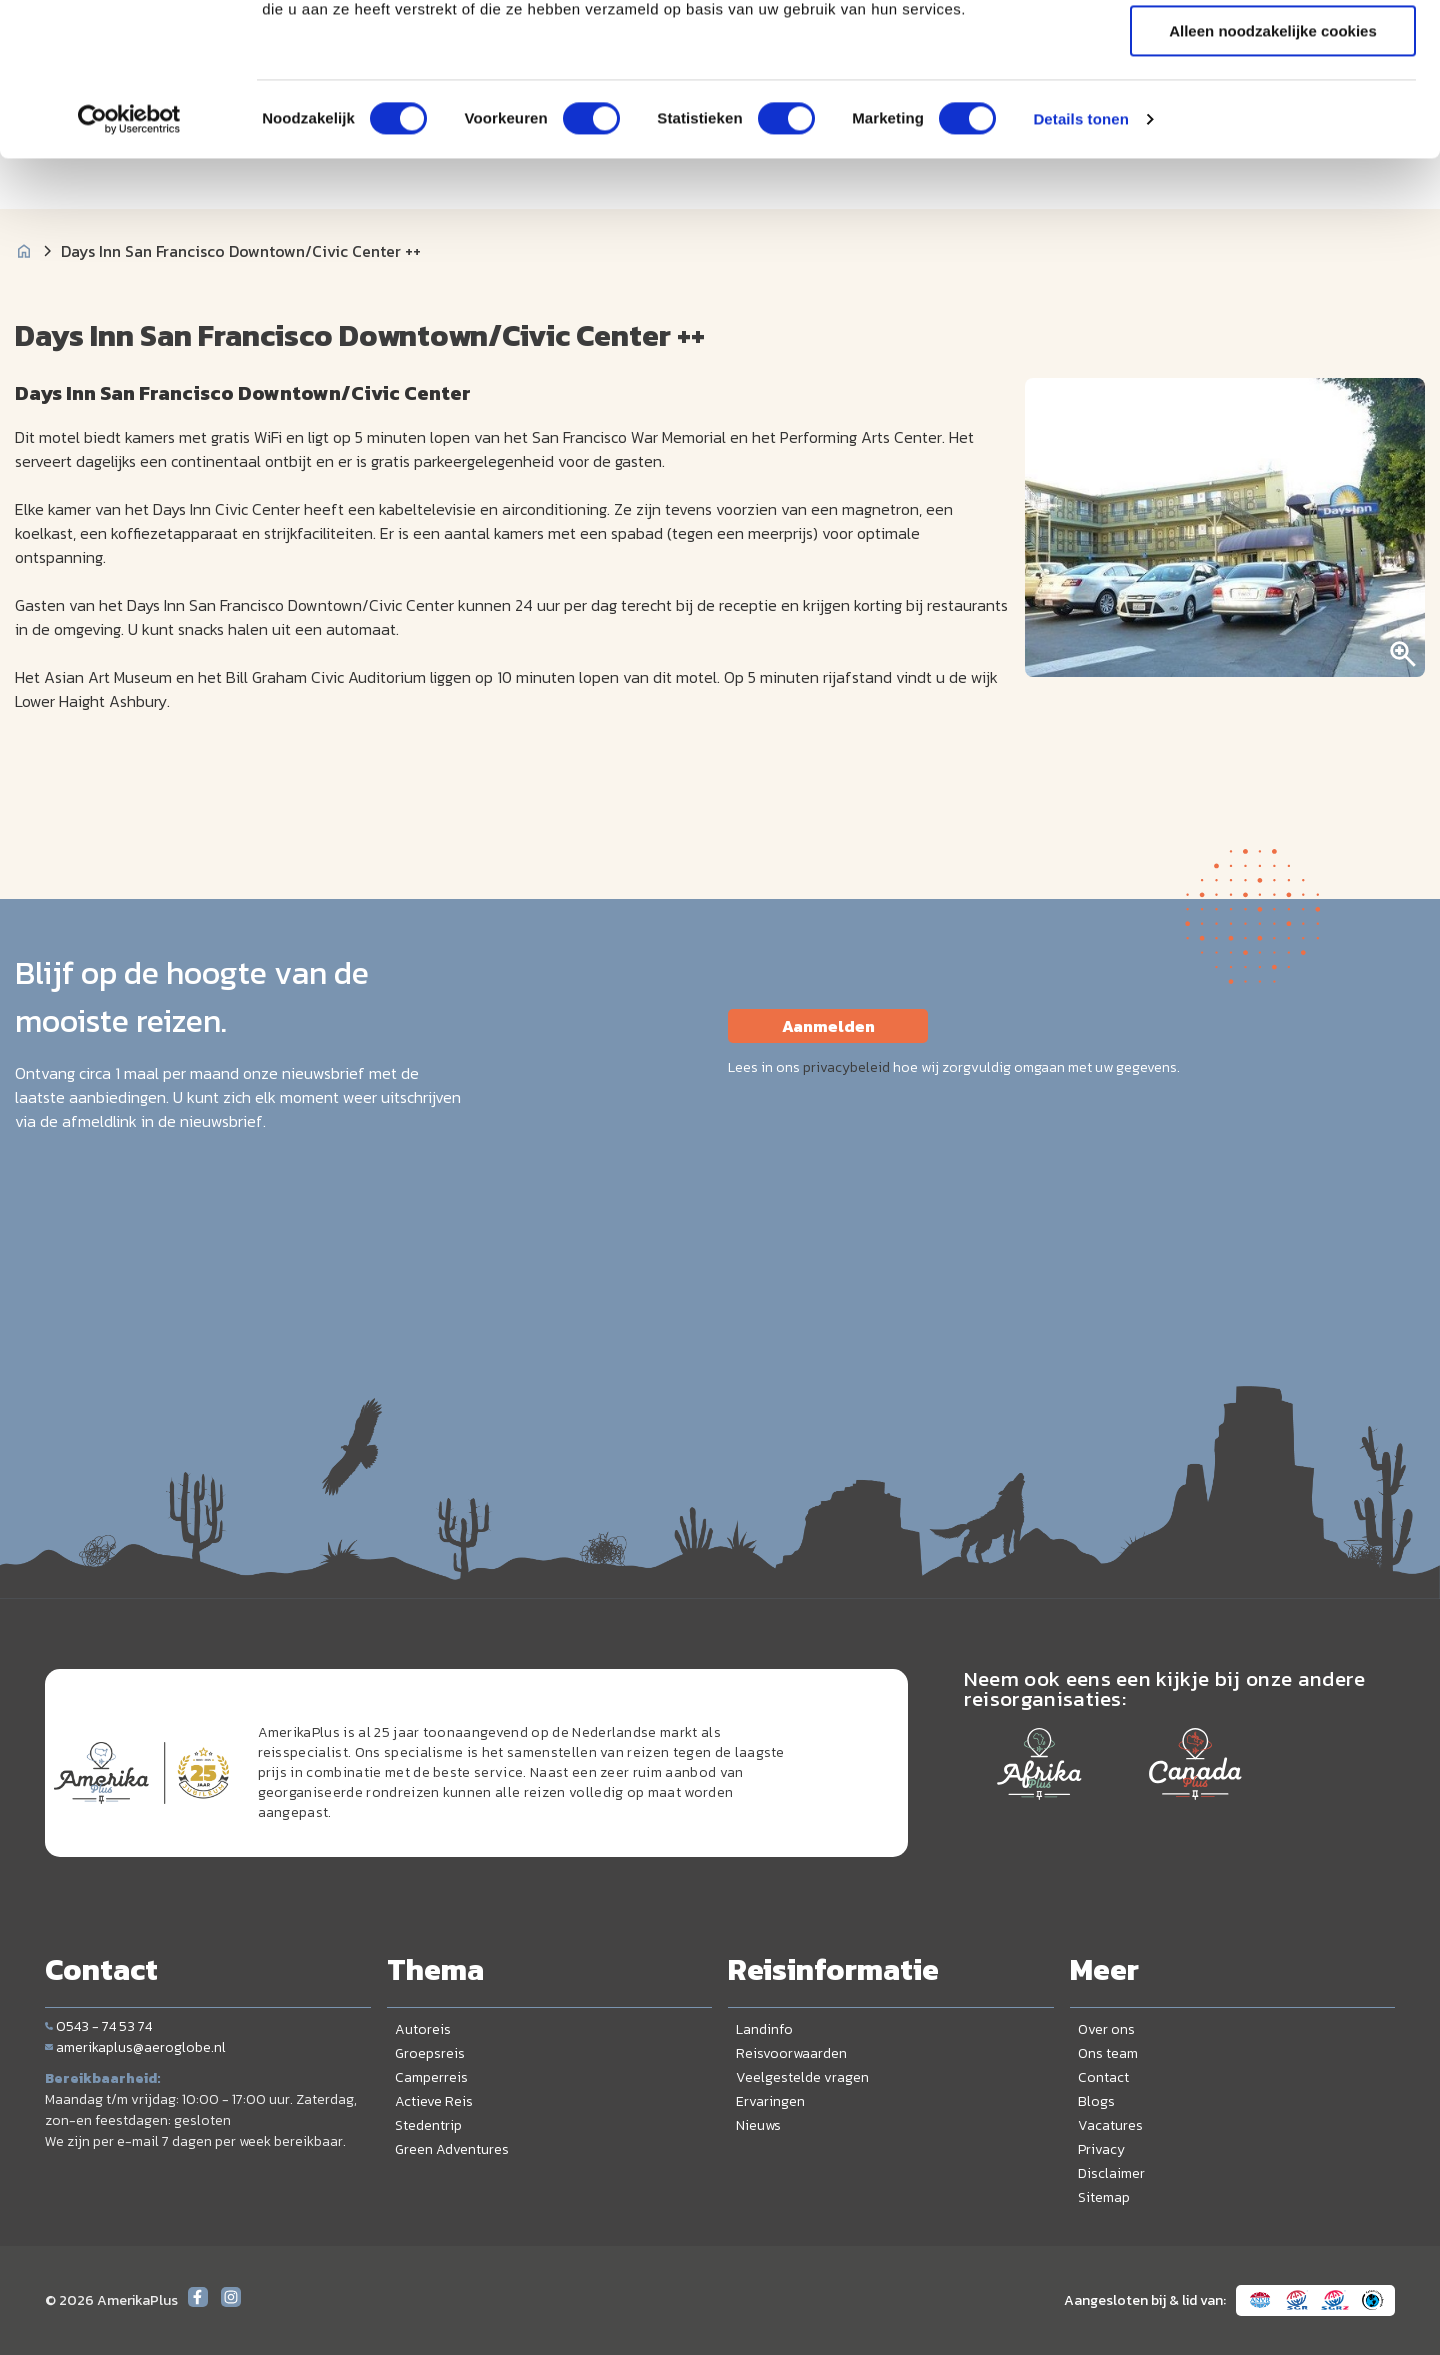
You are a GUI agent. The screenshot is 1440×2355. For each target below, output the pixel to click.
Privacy (1101, 2149)
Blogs (1096, 2101)
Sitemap (1104, 2197)
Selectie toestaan (1273, 108)
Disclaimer (1111, 2173)
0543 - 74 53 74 (98, 2026)
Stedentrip (428, 2125)
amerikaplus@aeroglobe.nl (135, 2047)
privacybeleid (846, 1067)
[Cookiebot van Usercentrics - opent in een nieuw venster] (129, 255)
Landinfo (764, 2029)
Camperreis (431, 2077)
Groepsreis (430, 2053)
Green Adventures (452, 2149)
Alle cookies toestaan (1272, 49)
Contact (1103, 2077)
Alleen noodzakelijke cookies (1273, 166)
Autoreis (423, 2029)
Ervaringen (770, 2101)
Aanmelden (828, 1026)
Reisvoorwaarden (791, 2053)
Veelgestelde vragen (802, 2077)
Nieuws (758, 2125)
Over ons (1106, 2029)
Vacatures (1110, 2125)
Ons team (1108, 2053)
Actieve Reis (434, 2101)
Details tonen (1080, 254)
